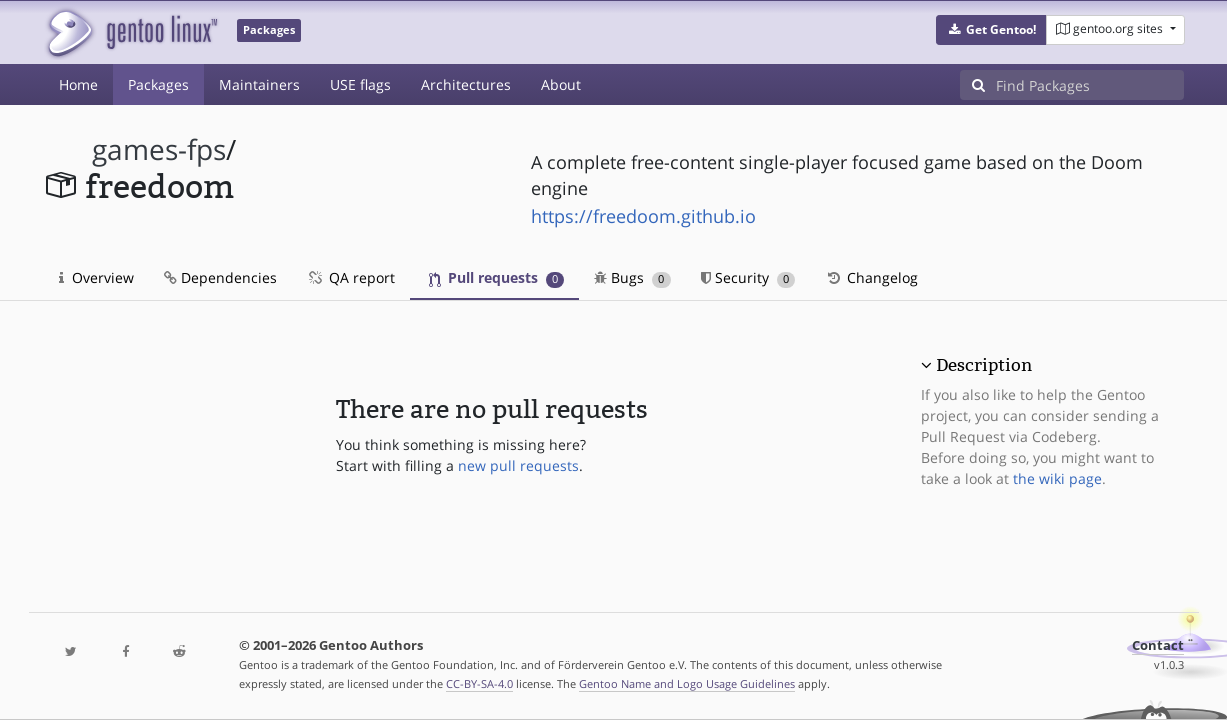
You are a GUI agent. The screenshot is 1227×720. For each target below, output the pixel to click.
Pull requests (497, 277)
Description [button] (984, 365)
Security (748, 277)
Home (78, 84)
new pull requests (518, 465)
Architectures (466, 84)
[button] (991, 30)
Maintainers (259, 84)
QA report (351, 277)
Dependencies (220, 277)
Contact (1158, 645)
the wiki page (1057, 478)
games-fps (159, 149)
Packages (158, 84)
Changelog (871, 277)
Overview (96, 277)
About (561, 84)
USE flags (360, 84)
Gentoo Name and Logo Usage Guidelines (687, 683)
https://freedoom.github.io (643, 216)
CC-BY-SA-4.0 (479, 683)
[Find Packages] (1090, 85)
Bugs (632, 277)
